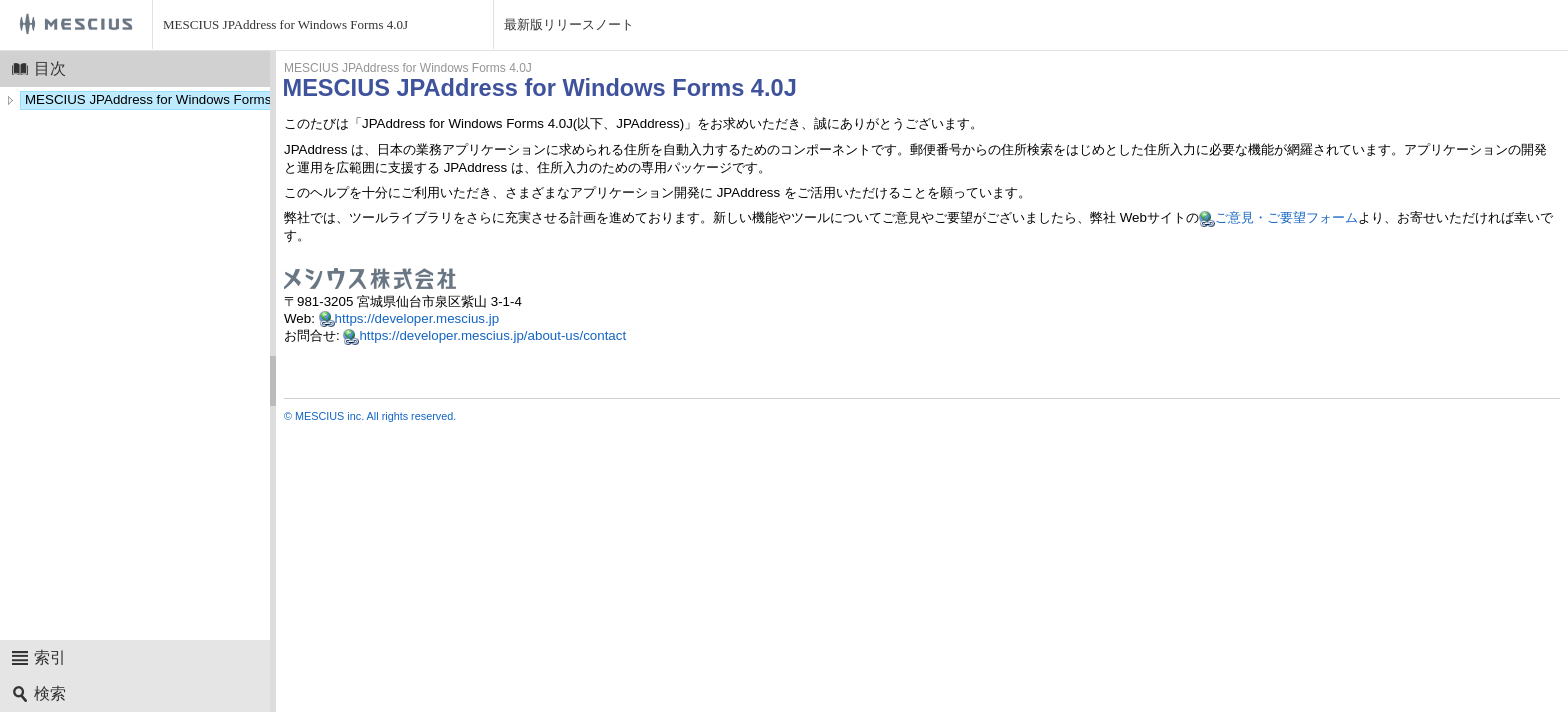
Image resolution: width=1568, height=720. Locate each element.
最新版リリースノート (569, 24)
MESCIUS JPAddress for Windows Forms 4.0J (285, 24)
